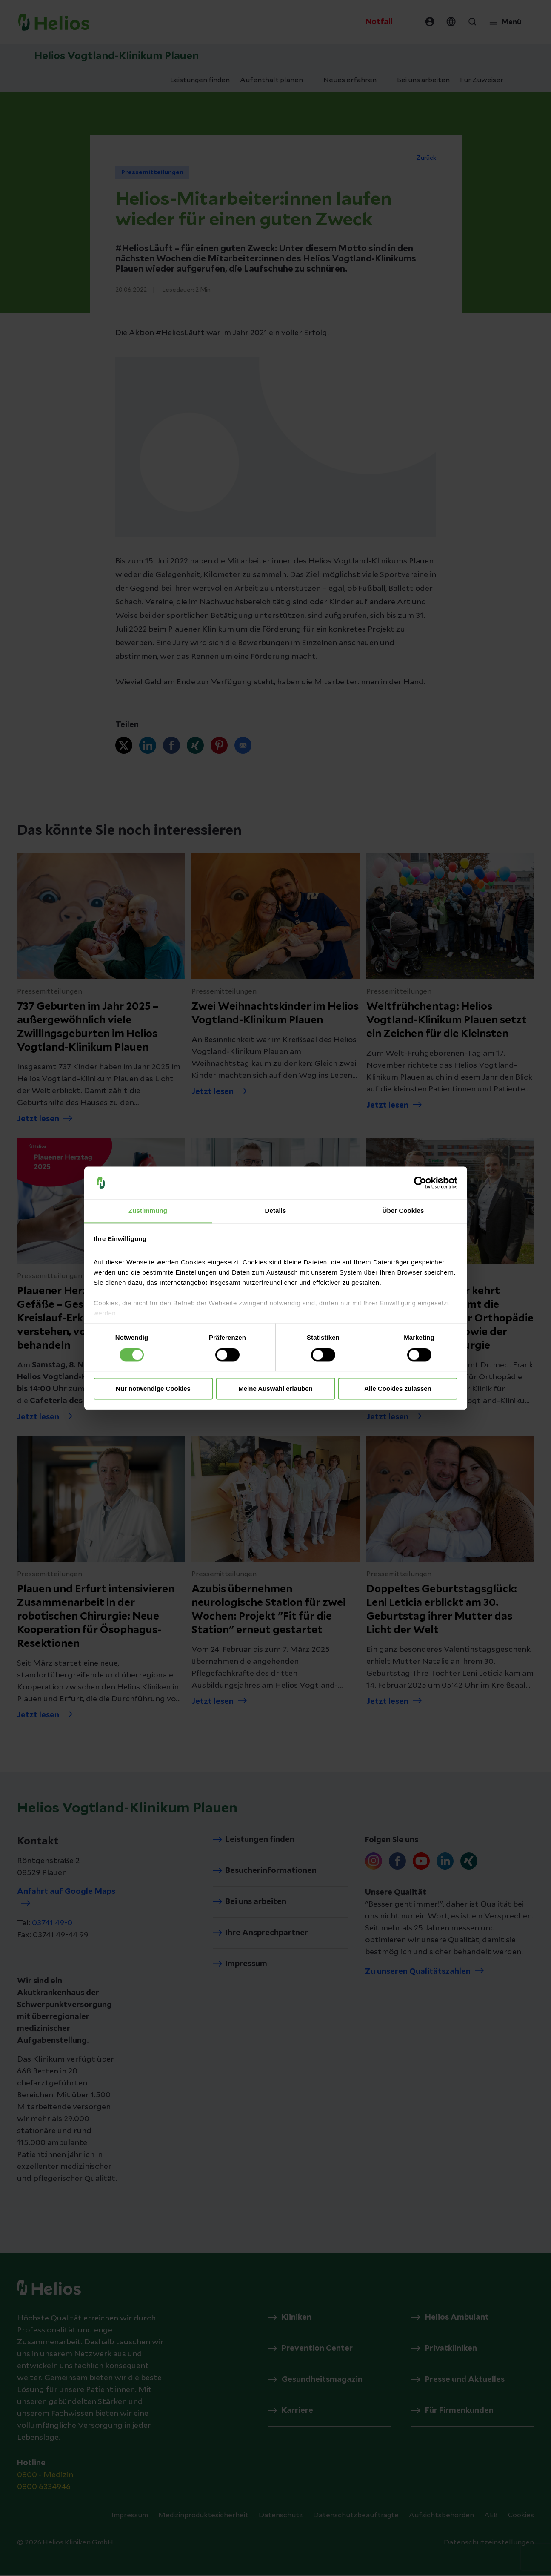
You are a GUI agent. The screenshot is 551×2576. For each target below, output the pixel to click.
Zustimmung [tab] (147, 1211)
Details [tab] (275, 1211)
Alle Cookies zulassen (397, 1389)
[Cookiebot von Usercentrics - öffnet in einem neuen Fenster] (420, 1182)
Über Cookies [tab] (403, 1211)
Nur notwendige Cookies (153, 1389)
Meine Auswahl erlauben (275, 1389)
